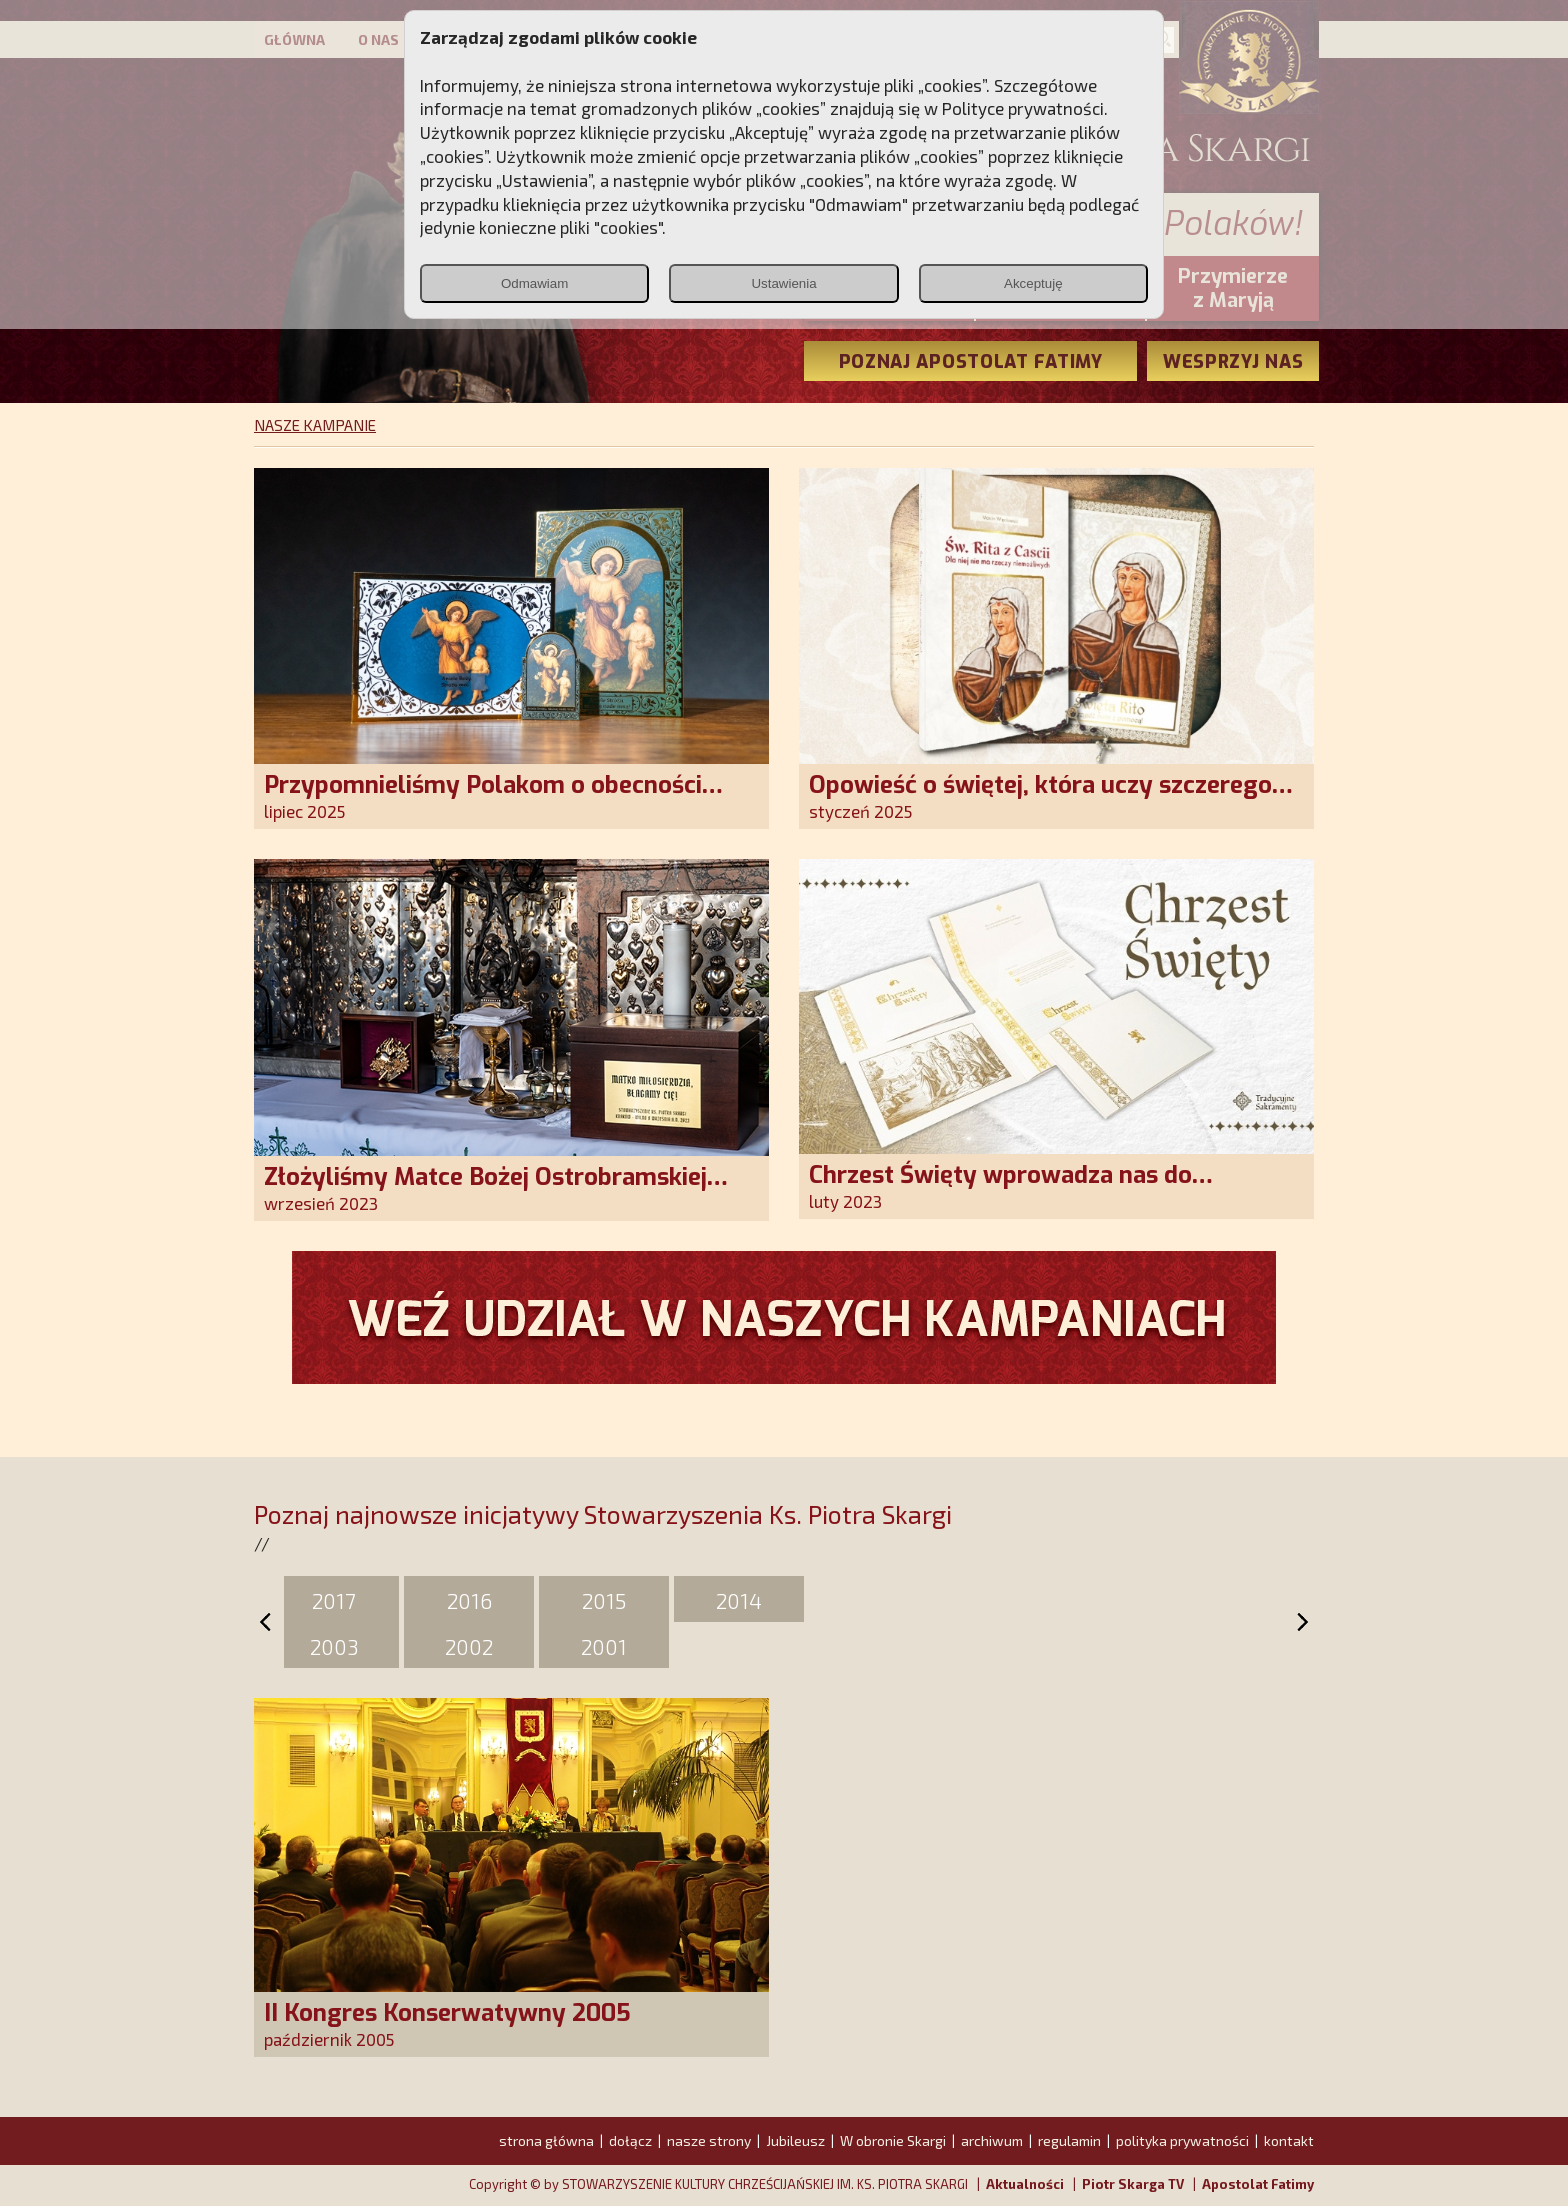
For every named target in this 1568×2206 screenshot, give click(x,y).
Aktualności (1025, 2184)
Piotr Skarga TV (1133, 2184)
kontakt (1289, 2140)
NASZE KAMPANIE (315, 425)
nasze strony (709, 2140)
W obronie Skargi (893, 2140)
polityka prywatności (1182, 2140)
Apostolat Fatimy (1258, 2184)
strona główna (546, 2140)
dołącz (630, 2140)
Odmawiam (534, 283)
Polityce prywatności (1023, 108)
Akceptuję (1033, 283)
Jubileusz (795, 2140)
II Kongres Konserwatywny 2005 (447, 2013)
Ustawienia (783, 283)
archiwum (992, 2140)
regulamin (1069, 2140)
